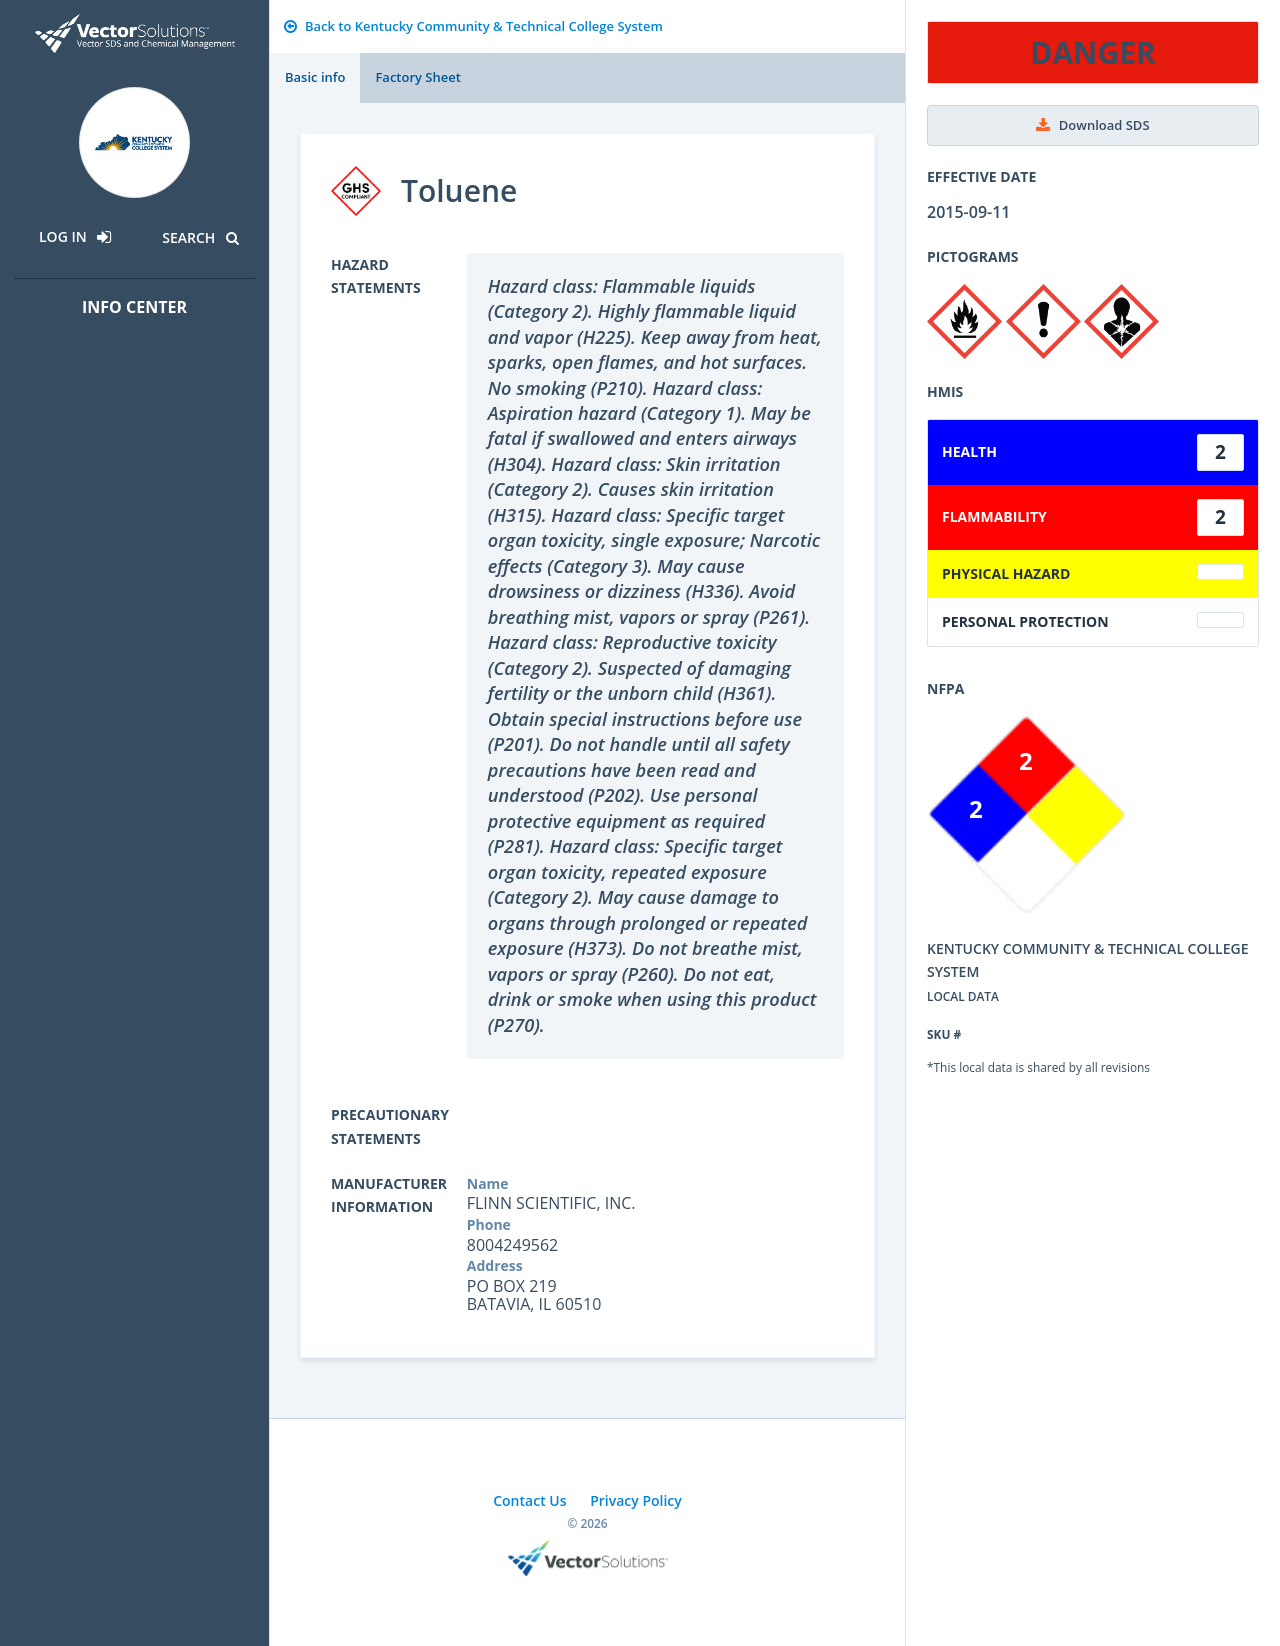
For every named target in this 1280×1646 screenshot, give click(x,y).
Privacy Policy (636, 1500)
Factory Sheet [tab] (417, 77)
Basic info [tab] (315, 77)
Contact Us (529, 1500)
